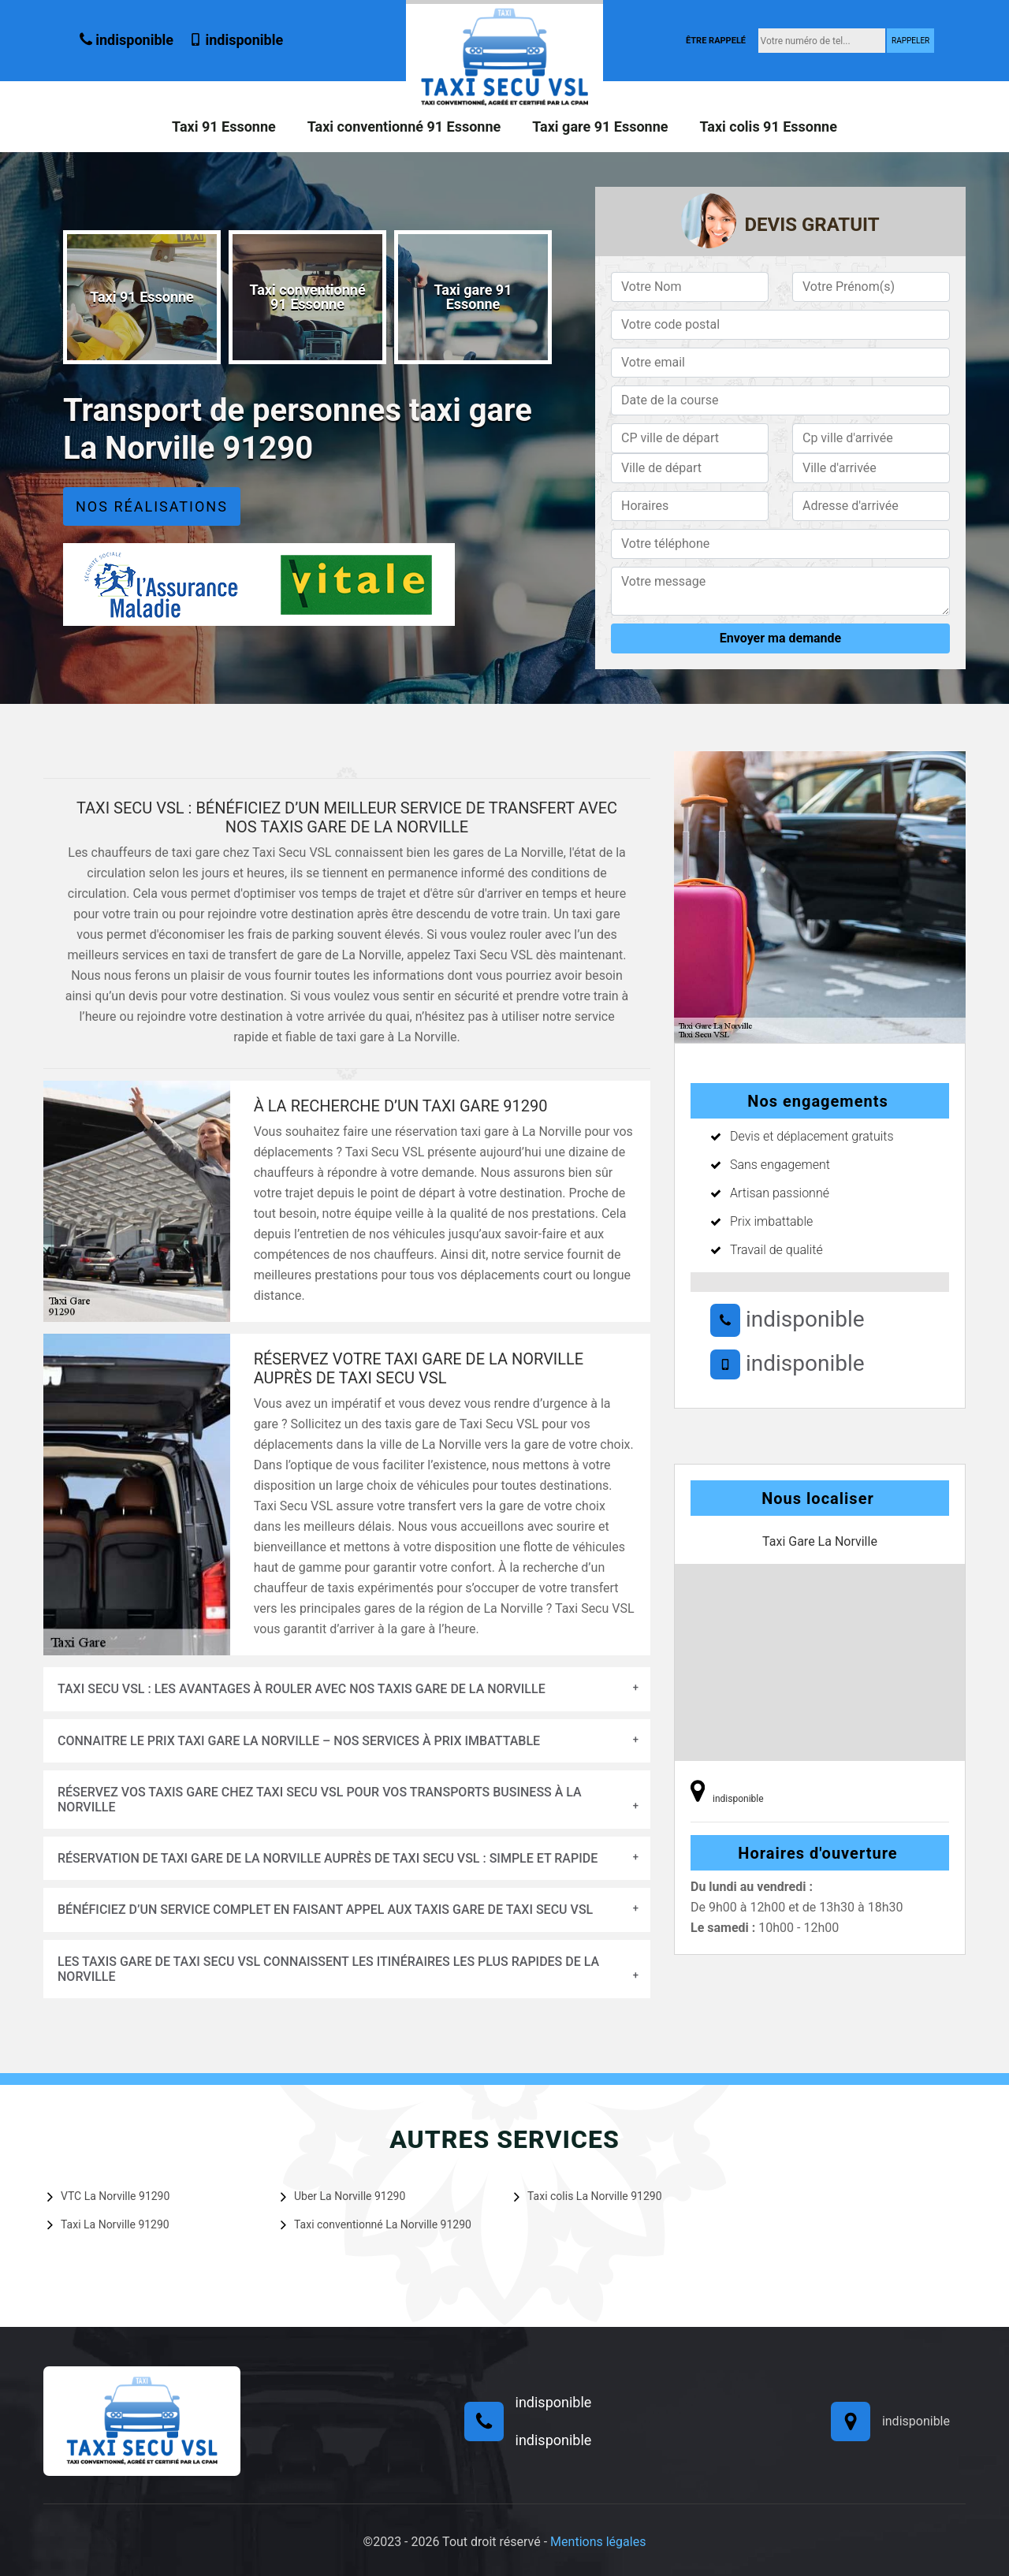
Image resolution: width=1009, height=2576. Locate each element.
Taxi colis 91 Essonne (767, 126)
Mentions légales (598, 2541)
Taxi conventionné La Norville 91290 (376, 2224)
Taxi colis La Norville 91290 (588, 2196)
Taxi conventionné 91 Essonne (404, 126)
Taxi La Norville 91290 (108, 2224)
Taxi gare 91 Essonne (600, 126)
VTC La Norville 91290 (108, 2196)
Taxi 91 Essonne (224, 126)
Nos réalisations (152, 506)
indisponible (126, 40)
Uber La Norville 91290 (343, 2196)
